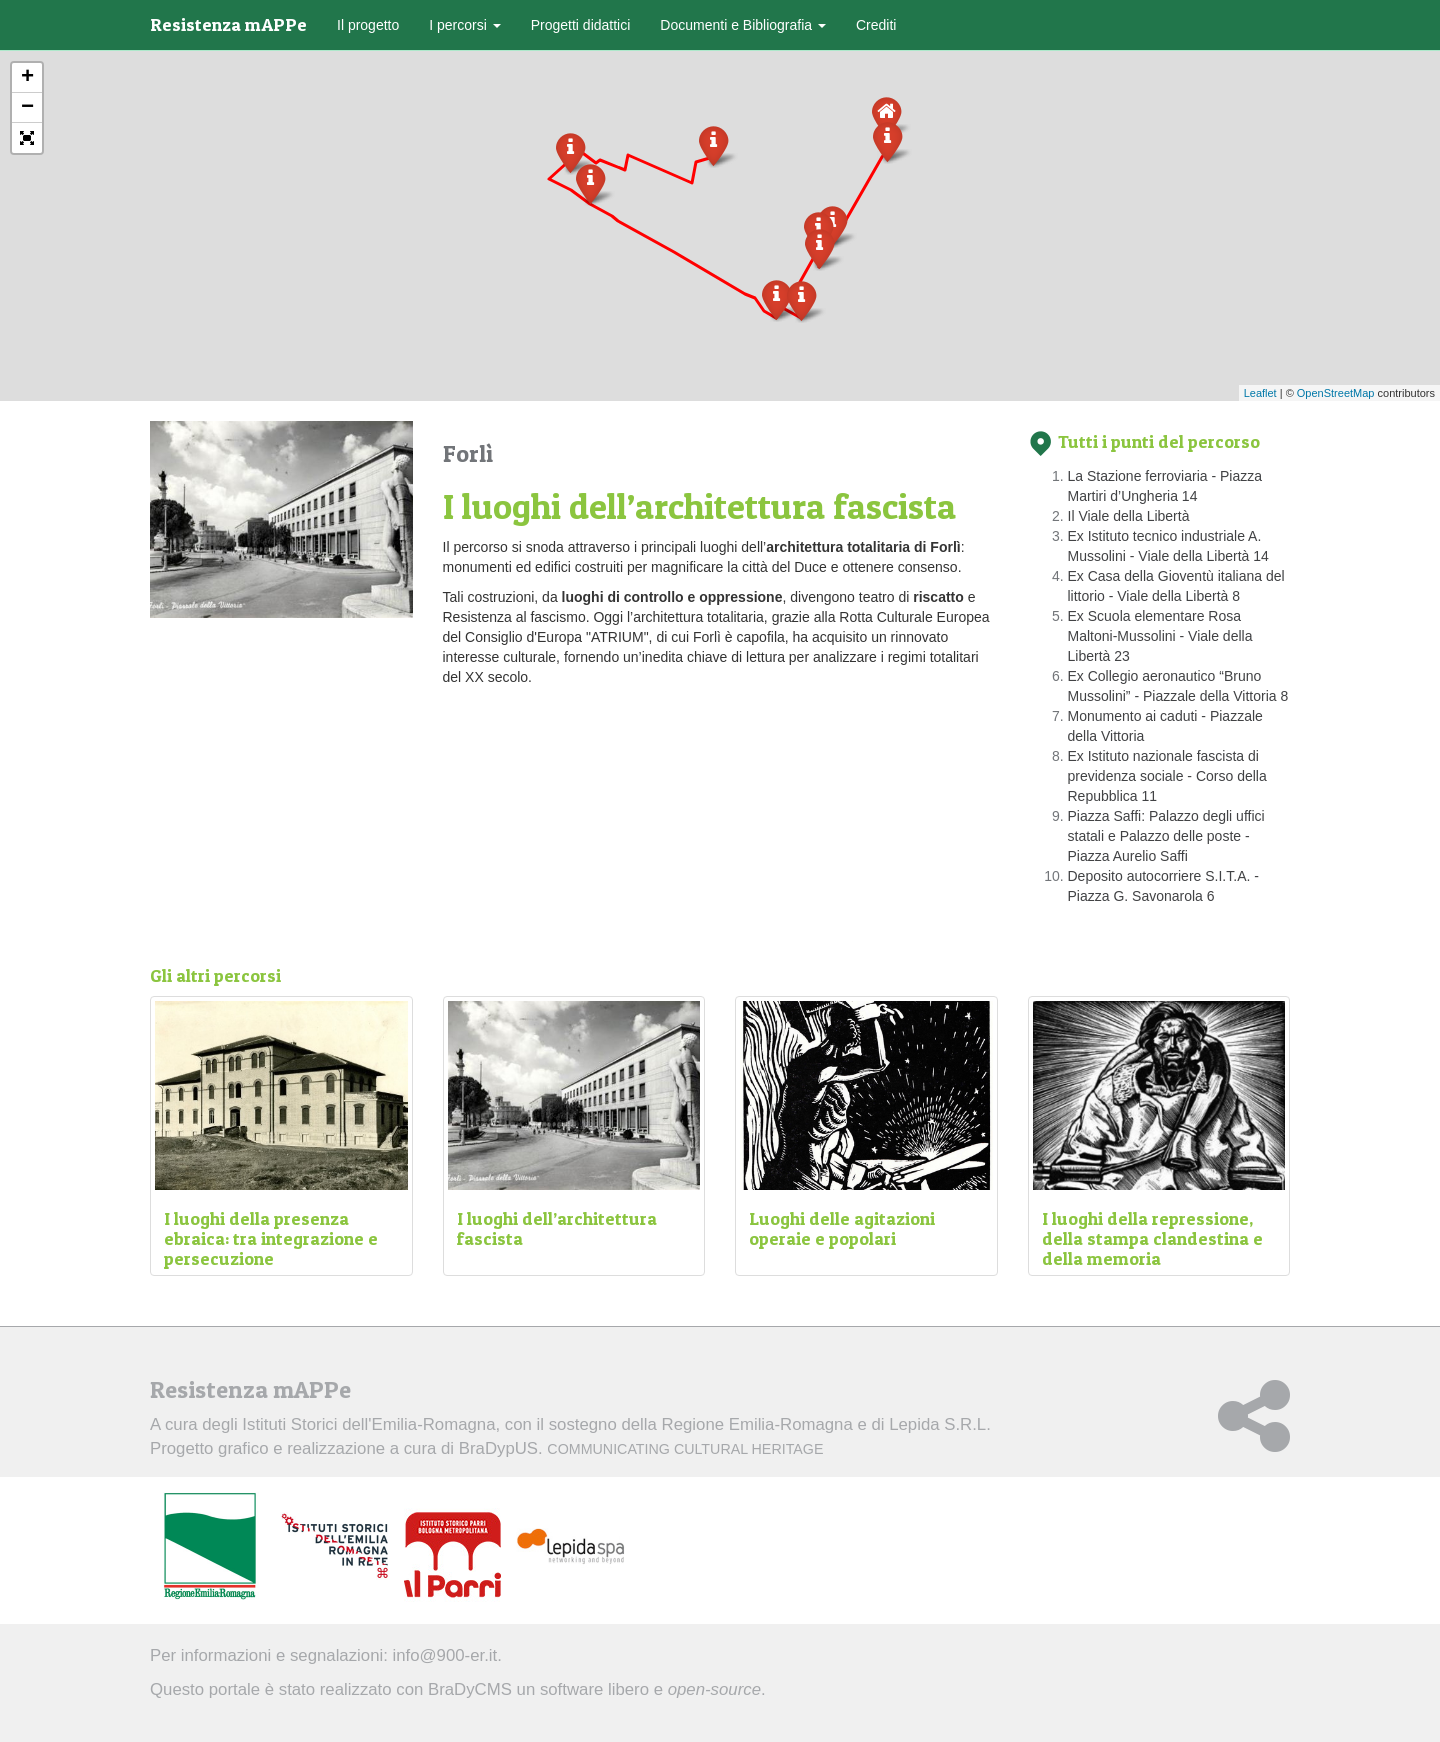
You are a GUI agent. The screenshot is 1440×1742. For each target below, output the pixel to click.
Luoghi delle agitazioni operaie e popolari (842, 1228)
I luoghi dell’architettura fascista (557, 1228)
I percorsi (464, 25)
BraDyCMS (470, 1689)
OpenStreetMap (1336, 393)
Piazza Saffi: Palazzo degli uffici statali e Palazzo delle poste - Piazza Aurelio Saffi (1166, 836)
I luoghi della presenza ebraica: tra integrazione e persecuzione (271, 1238)
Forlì (468, 453)
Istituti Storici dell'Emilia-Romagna (368, 1424)
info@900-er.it (445, 1655)
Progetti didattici (581, 25)
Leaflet (1260, 393)
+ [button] (27, 78)
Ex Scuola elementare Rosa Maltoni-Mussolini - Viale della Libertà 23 (1160, 636)
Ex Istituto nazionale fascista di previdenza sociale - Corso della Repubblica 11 (1167, 776)
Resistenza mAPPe (228, 24)
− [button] (27, 108)
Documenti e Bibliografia (743, 25)
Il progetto (368, 25)
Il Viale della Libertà (1129, 516)
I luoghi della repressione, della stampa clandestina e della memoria (1152, 1238)
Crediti (876, 25)
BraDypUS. (641, 1448)
